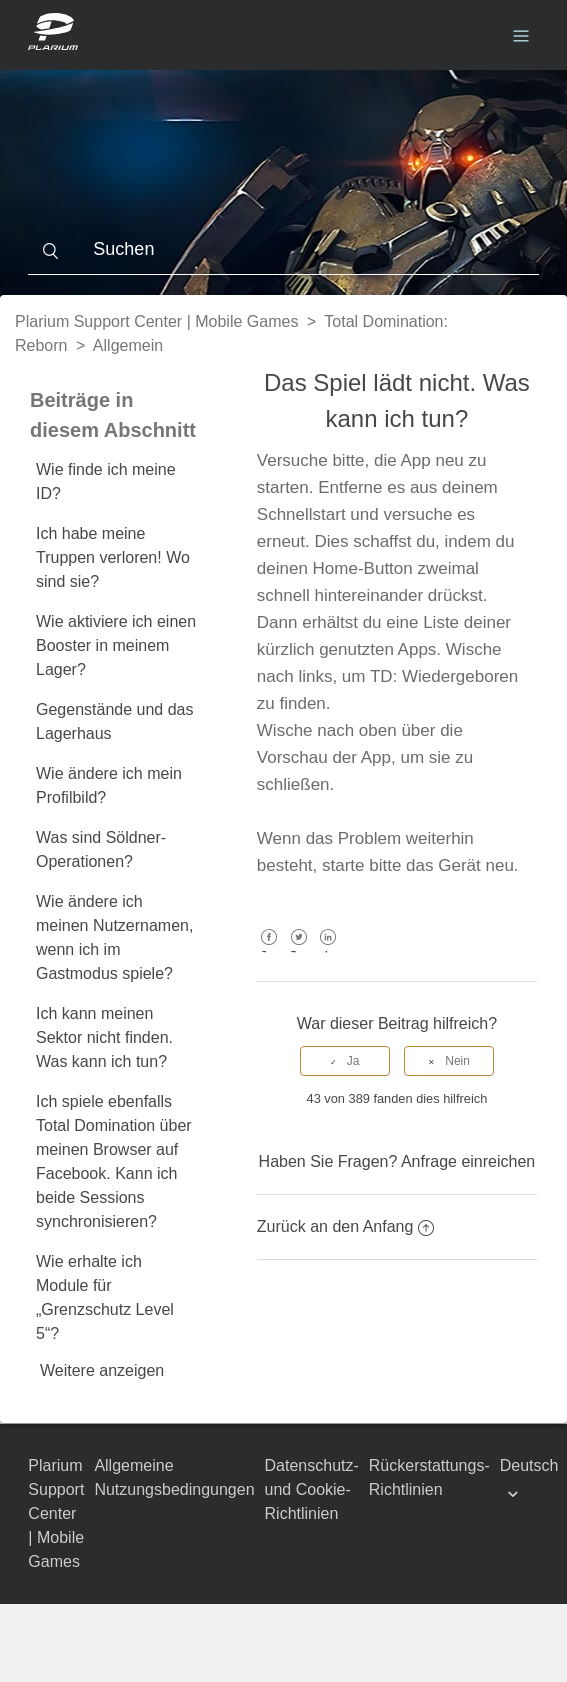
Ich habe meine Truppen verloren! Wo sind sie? (113, 557)
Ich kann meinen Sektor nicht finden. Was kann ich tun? (104, 1037)
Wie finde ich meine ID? (106, 481)
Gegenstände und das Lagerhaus (114, 721)
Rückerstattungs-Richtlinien (429, 1477)
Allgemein (128, 345)
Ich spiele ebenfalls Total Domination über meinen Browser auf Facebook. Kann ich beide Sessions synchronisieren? (114, 1161)
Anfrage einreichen (468, 1161)
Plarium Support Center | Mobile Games (156, 321)
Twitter (298, 951)
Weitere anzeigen (102, 1370)
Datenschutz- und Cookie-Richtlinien (312, 1489)
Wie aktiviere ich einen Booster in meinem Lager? (116, 645)
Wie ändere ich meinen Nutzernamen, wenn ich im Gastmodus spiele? (114, 937)
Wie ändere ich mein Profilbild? (109, 785)
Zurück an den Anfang (346, 1226)
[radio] (345, 1061)
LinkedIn (328, 951)
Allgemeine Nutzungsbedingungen (174, 1477)
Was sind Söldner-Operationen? (101, 849)
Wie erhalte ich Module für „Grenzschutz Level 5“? (105, 1297)
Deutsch (529, 1465)
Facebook (269, 951)
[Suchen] (283, 250)
